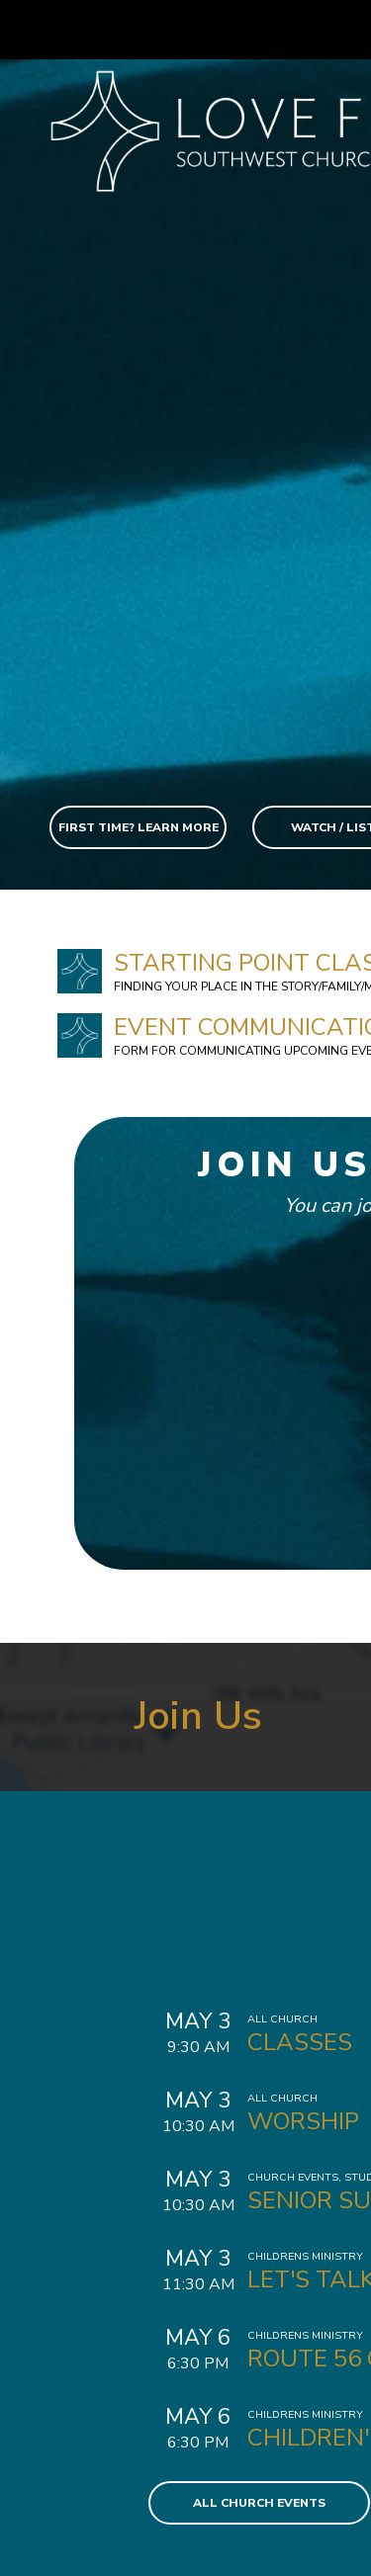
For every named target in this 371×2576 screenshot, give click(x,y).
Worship (303, 2121)
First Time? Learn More (138, 827)
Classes (299, 2042)
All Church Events (259, 2503)
